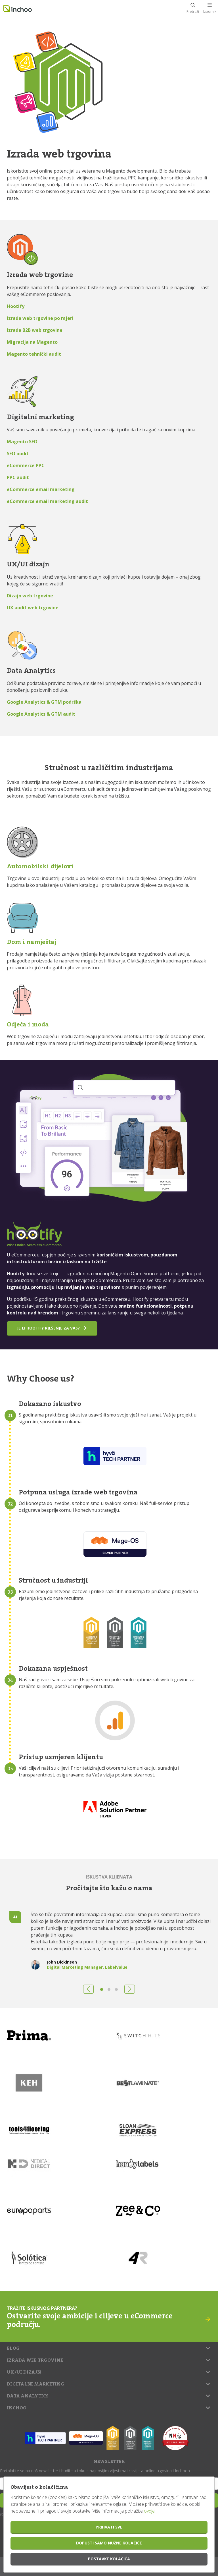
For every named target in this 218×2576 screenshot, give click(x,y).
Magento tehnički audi (33, 354)
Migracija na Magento (32, 342)
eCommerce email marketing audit (47, 501)
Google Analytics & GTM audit (41, 714)
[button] (88, 1989)
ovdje (149, 2511)
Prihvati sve (109, 2527)
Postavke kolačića (109, 2558)
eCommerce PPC (26, 465)
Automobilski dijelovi (40, 866)
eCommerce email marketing (41, 489)
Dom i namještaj (31, 942)
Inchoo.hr (17, 8)
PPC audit (18, 477)
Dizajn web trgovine (30, 596)
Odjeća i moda (28, 1024)
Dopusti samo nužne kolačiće (109, 2543)
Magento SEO (22, 441)
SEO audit (18, 453)
